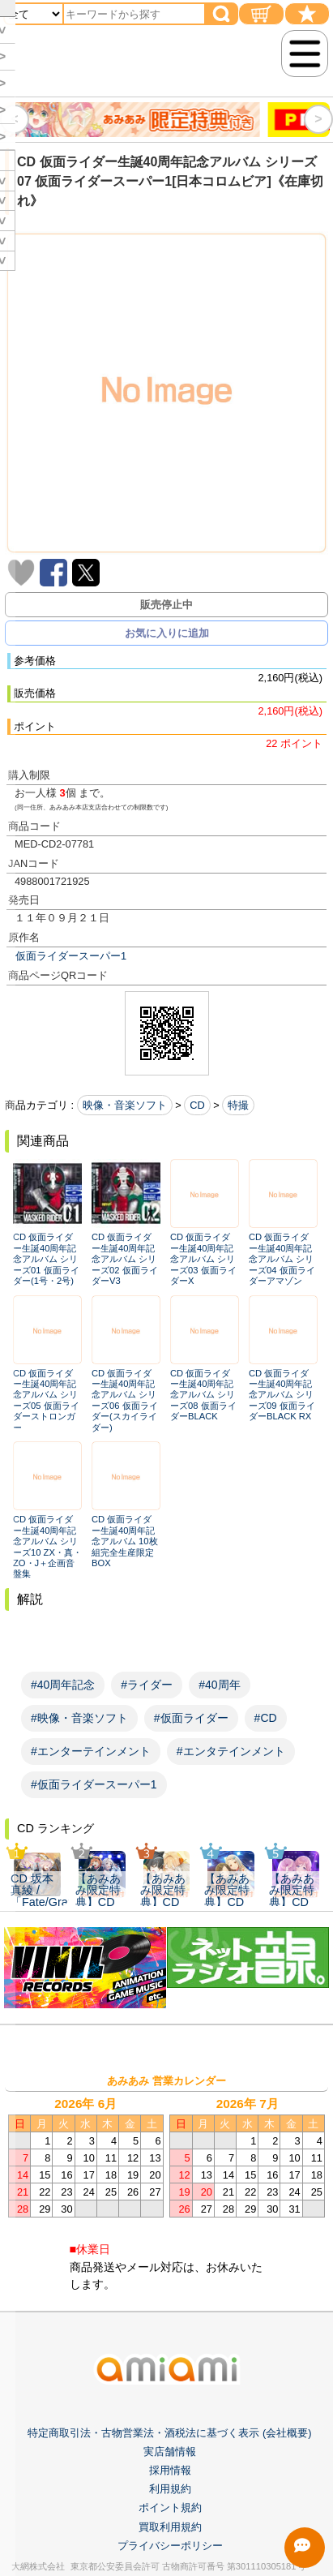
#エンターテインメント (91, 1751)
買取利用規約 (170, 2545)
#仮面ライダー (191, 1717)
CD (197, 1105)
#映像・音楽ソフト (79, 1717)
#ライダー (147, 1684)
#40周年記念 (63, 1684)
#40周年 (219, 1684)
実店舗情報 (169, 2469)
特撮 (238, 1105)
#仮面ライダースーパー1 (94, 1784)
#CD (265, 1717)
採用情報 (170, 2489)
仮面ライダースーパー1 (70, 956)
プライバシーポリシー (170, 2563)
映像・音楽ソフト (125, 1105)
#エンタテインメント (231, 1751)
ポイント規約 (170, 2526)
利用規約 (170, 2507)
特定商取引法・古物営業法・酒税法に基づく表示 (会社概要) (169, 2451)
